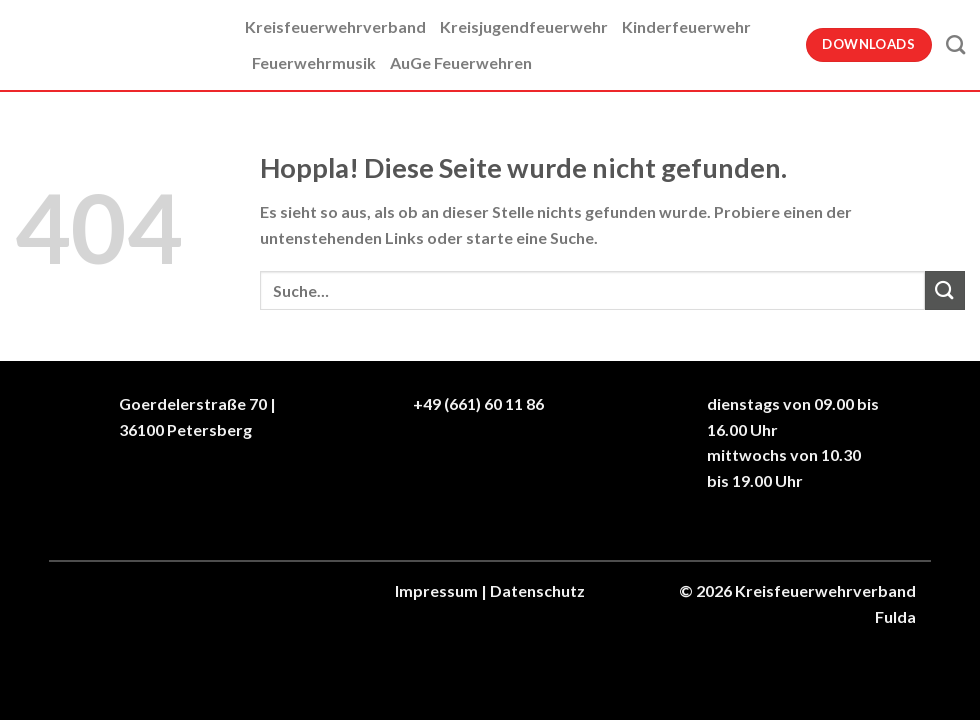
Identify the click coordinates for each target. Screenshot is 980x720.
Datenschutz (537, 590)
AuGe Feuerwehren (461, 62)
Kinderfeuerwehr (686, 26)
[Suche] (955, 44)
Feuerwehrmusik (314, 62)
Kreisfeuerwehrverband (335, 26)
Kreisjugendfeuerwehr (524, 26)
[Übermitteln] (945, 290)
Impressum (436, 590)
